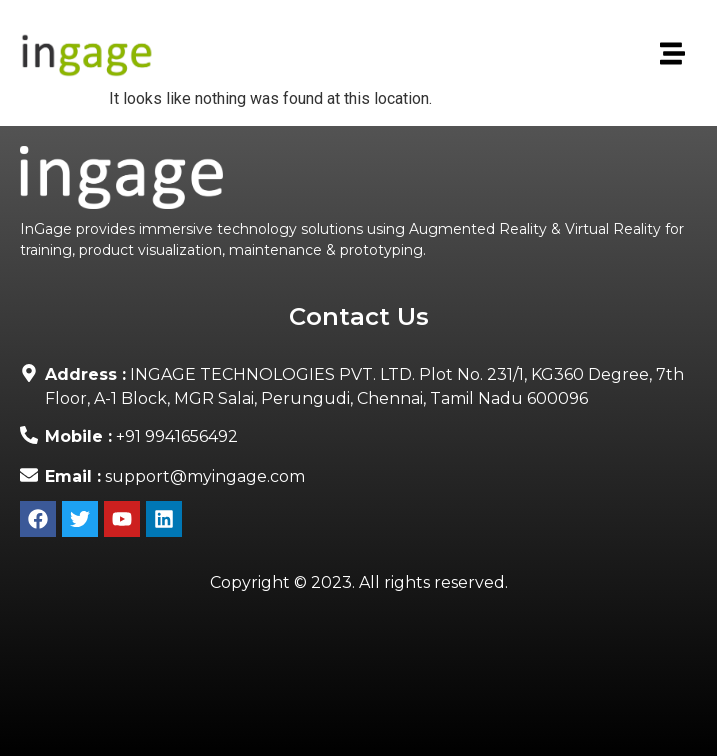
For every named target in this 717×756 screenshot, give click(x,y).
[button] (671, 55)
